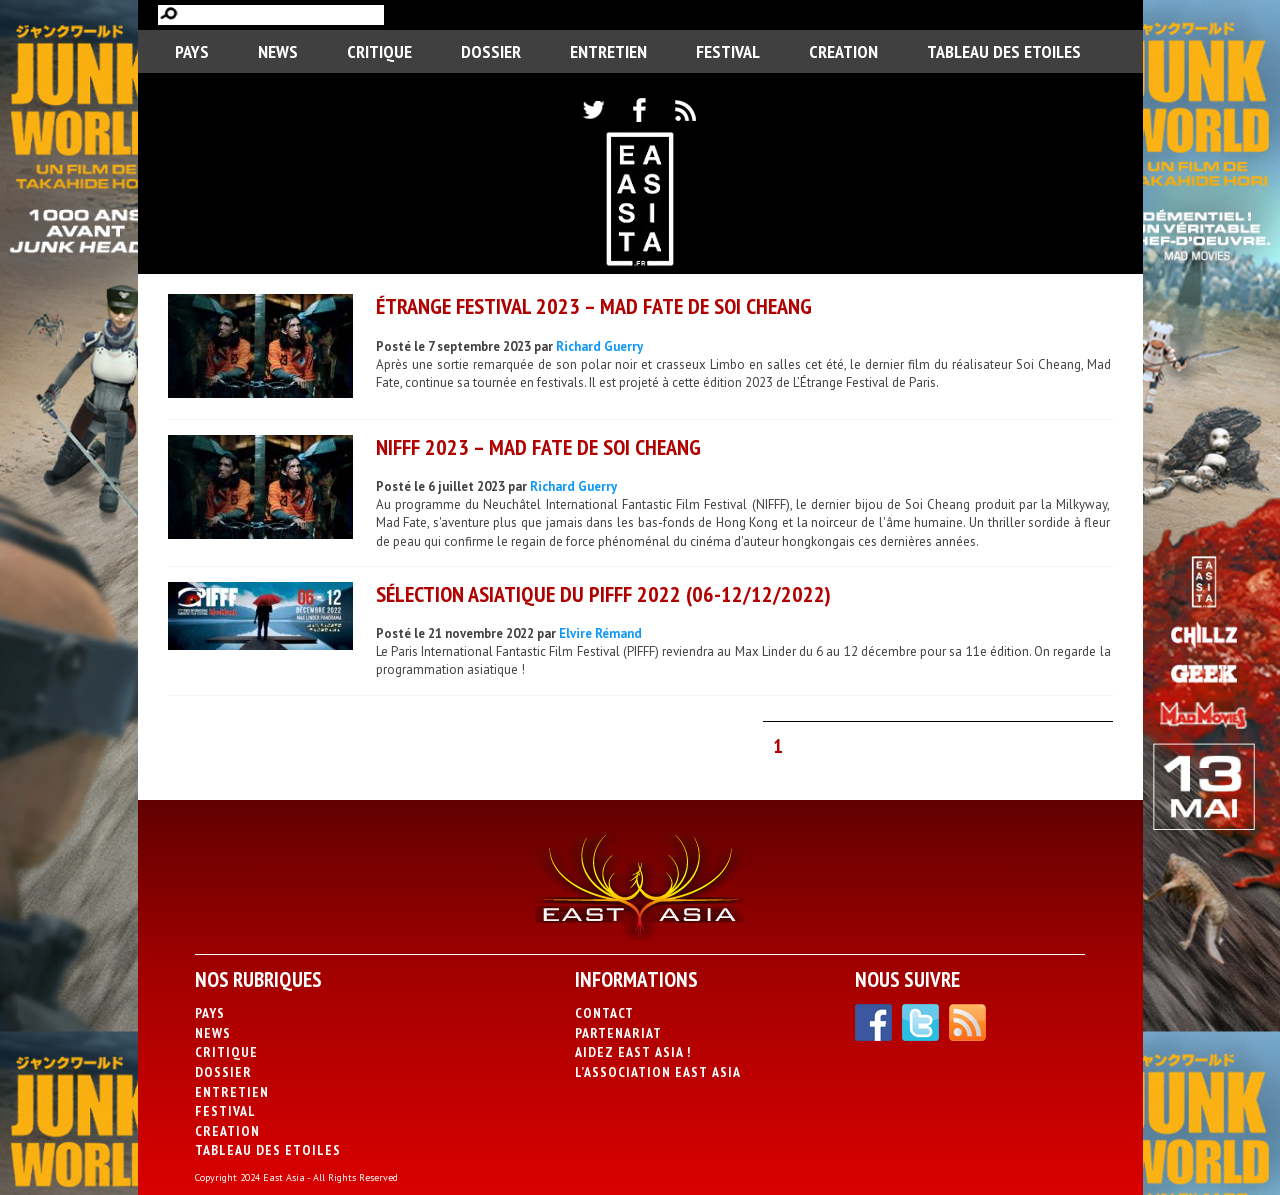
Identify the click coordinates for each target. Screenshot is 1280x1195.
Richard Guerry (599, 346)
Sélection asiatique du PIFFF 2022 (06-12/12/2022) (603, 594)
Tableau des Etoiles (1004, 51)
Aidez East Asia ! (633, 1052)
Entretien (608, 51)
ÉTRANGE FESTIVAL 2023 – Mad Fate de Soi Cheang (594, 306)
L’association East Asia (658, 1072)
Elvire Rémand (600, 633)
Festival (728, 51)
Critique (379, 51)
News (278, 51)
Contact (604, 1013)
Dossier (491, 51)
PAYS (192, 51)
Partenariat (618, 1033)
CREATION (843, 51)
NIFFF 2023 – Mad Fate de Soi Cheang (538, 447)
